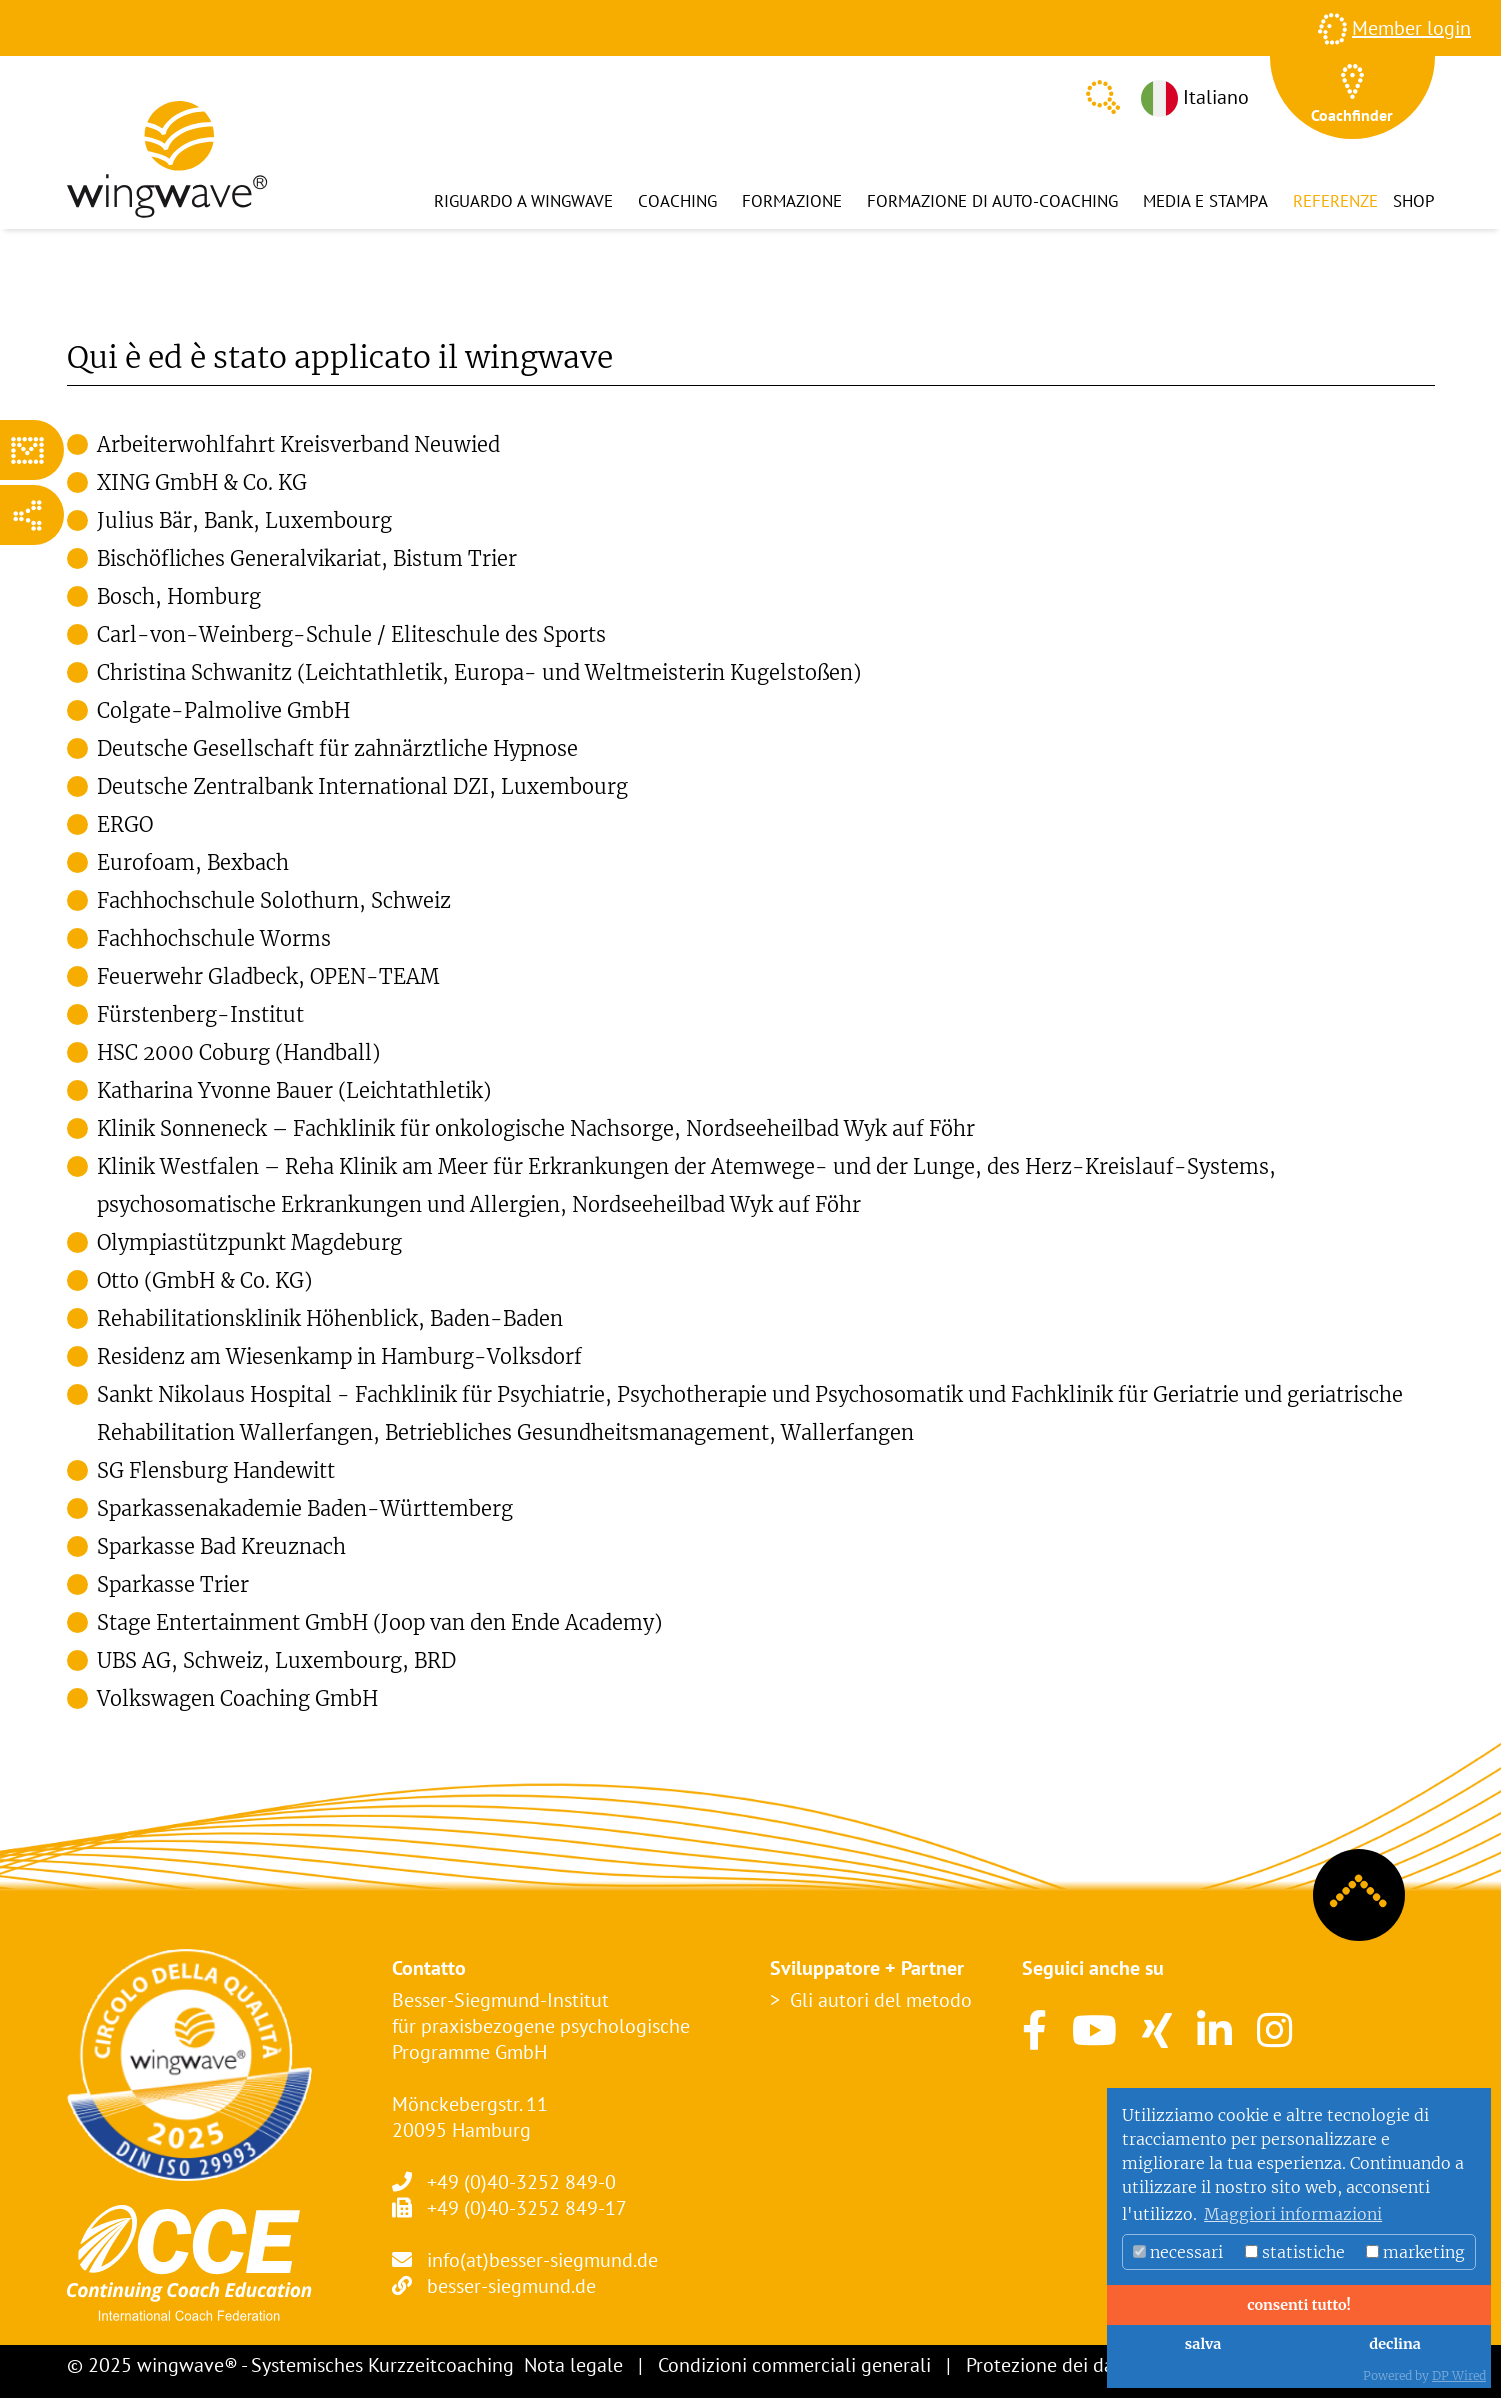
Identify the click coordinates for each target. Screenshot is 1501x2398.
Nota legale (573, 2365)
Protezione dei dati (1046, 2365)
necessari (1178, 2252)
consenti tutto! (1299, 2305)
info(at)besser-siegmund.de (542, 2260)
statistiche (1295, 2252)
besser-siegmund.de (511, 2286)
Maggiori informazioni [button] (1293, 2214)
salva (1203, 2344)
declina (1395, 2344)
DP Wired (1459, 2375)
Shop (1414, 201)
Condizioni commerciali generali (794, 2365)
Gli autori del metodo (881, 2000)
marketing (1415, 2252)
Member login (1411, 28)
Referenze (1335, 201)
